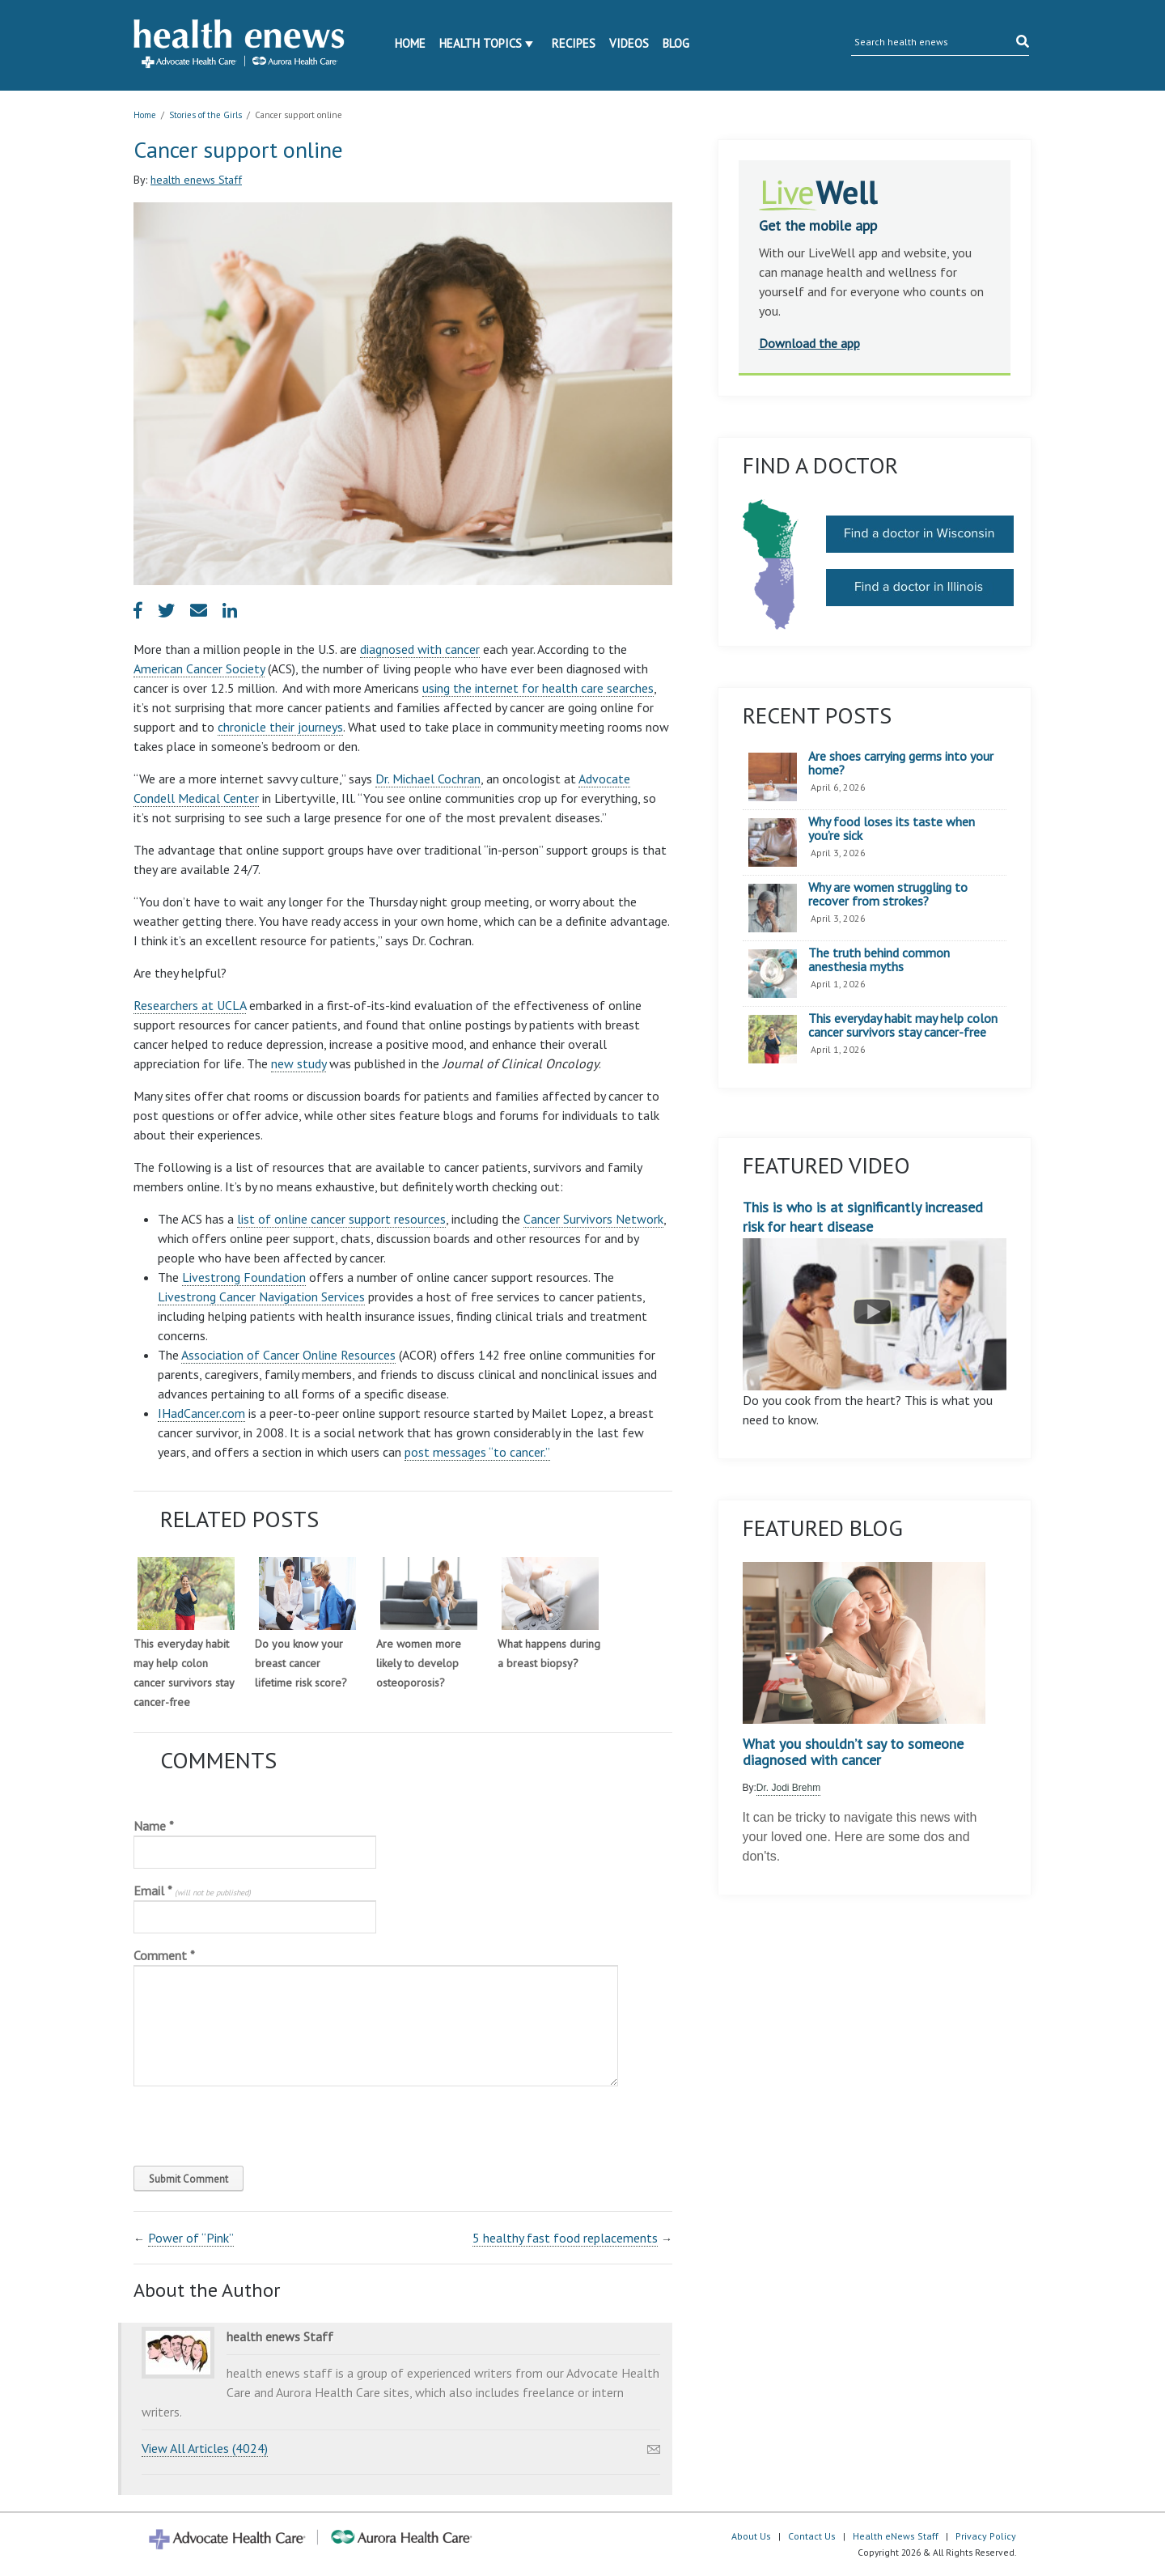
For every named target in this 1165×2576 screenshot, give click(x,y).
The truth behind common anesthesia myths (879, 960)
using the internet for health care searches (538, 688)
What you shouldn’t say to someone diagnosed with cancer (853, 1752)
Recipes (573, 43)
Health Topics (480, 43)
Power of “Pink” (191, 2238)
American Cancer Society (199, 668)
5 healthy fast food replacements (565, 2238)
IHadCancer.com (201, 1413)
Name (153, 1826)
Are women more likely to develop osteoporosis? (418, 1663)
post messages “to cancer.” (477, 1452)
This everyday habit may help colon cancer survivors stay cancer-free (903, 1026)
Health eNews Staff (895, 2536)
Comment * (164, 1955)
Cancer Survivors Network (593, 1219)
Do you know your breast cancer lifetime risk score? (301, 1663)
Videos (629, 43)
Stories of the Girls (205, 115)
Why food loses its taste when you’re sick (891, 829)
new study (298, 1063)
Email (192, 1890)
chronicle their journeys (280, 727)
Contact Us (812, 2536)
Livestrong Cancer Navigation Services (261, 1296)
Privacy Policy (985, 2536)
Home (410, 43)
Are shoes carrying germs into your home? (900, 763)
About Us (751, 2536)
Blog (676, 43)
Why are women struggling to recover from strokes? (888, 895)
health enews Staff (196, 179)
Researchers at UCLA (189, 1005)
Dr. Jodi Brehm (788, 1787)
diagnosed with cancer (420, 649)
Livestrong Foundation (244, 1277)
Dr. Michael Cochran (428, 778)
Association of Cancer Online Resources (288, 1355)
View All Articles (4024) (205, 2448)
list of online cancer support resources (341, 1219)
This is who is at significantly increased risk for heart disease (875, 1294)
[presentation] (243, 2122)
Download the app (809, 343)
